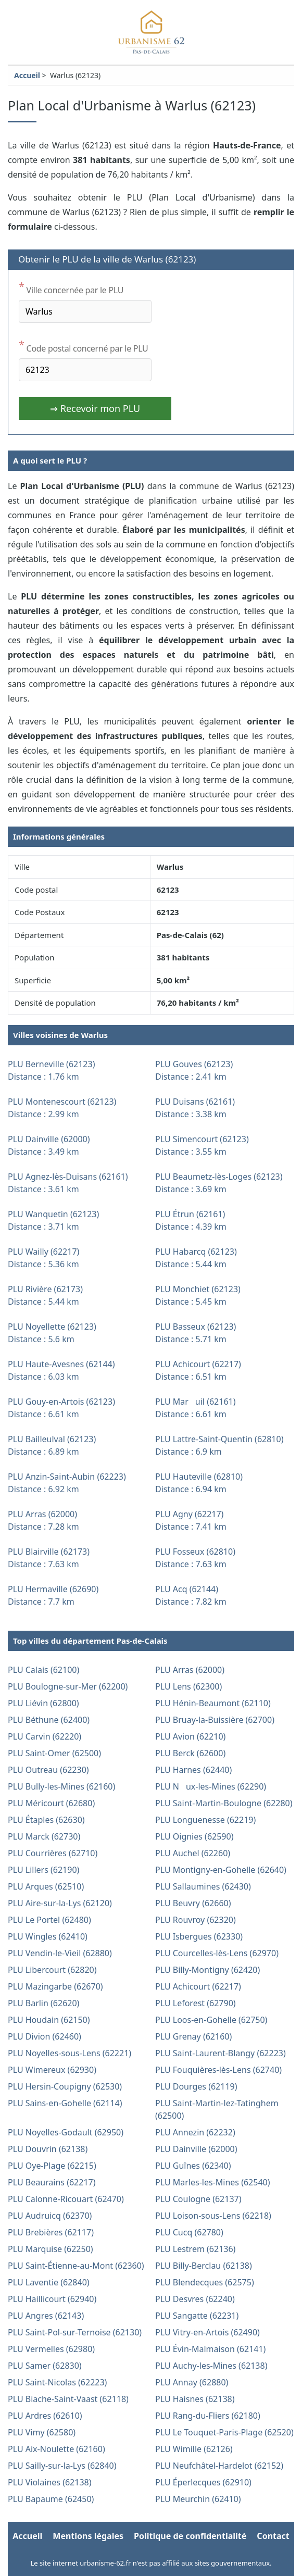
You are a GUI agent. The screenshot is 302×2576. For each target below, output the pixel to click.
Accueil (27, 75)
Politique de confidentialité (190, 2536)
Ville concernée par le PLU (71, 288)
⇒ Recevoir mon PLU (95, 408)
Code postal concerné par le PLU (83, 346)
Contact (273, 2536)
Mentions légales (88, 2536)
